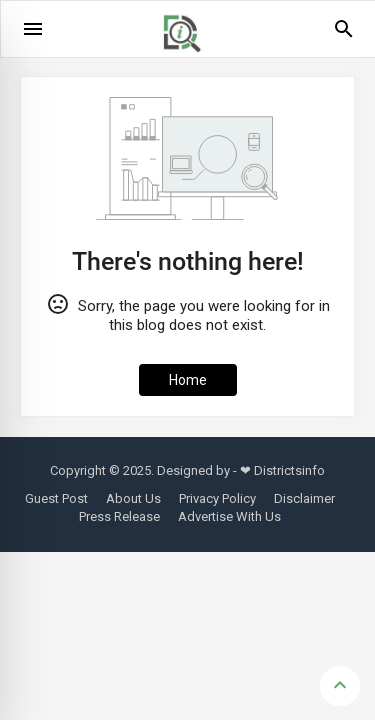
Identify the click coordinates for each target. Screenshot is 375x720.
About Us (133, 498)
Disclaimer (304, 498)
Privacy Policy (217, 498)
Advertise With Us (229, 516)
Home (188, 380)
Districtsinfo (289, 470)
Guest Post (56, 498)
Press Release (119, 516)
